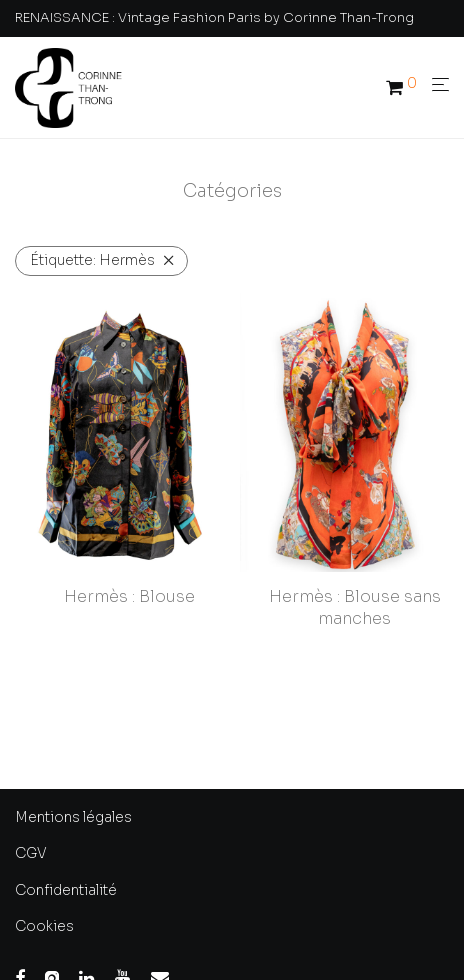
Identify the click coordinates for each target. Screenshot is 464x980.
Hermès (92, 260)
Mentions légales (73, 817)
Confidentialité (66, 890)
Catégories (232, 191)
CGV (31, 853)
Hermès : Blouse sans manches (355, 607)
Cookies (44, 926)
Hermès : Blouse (129, 596)
